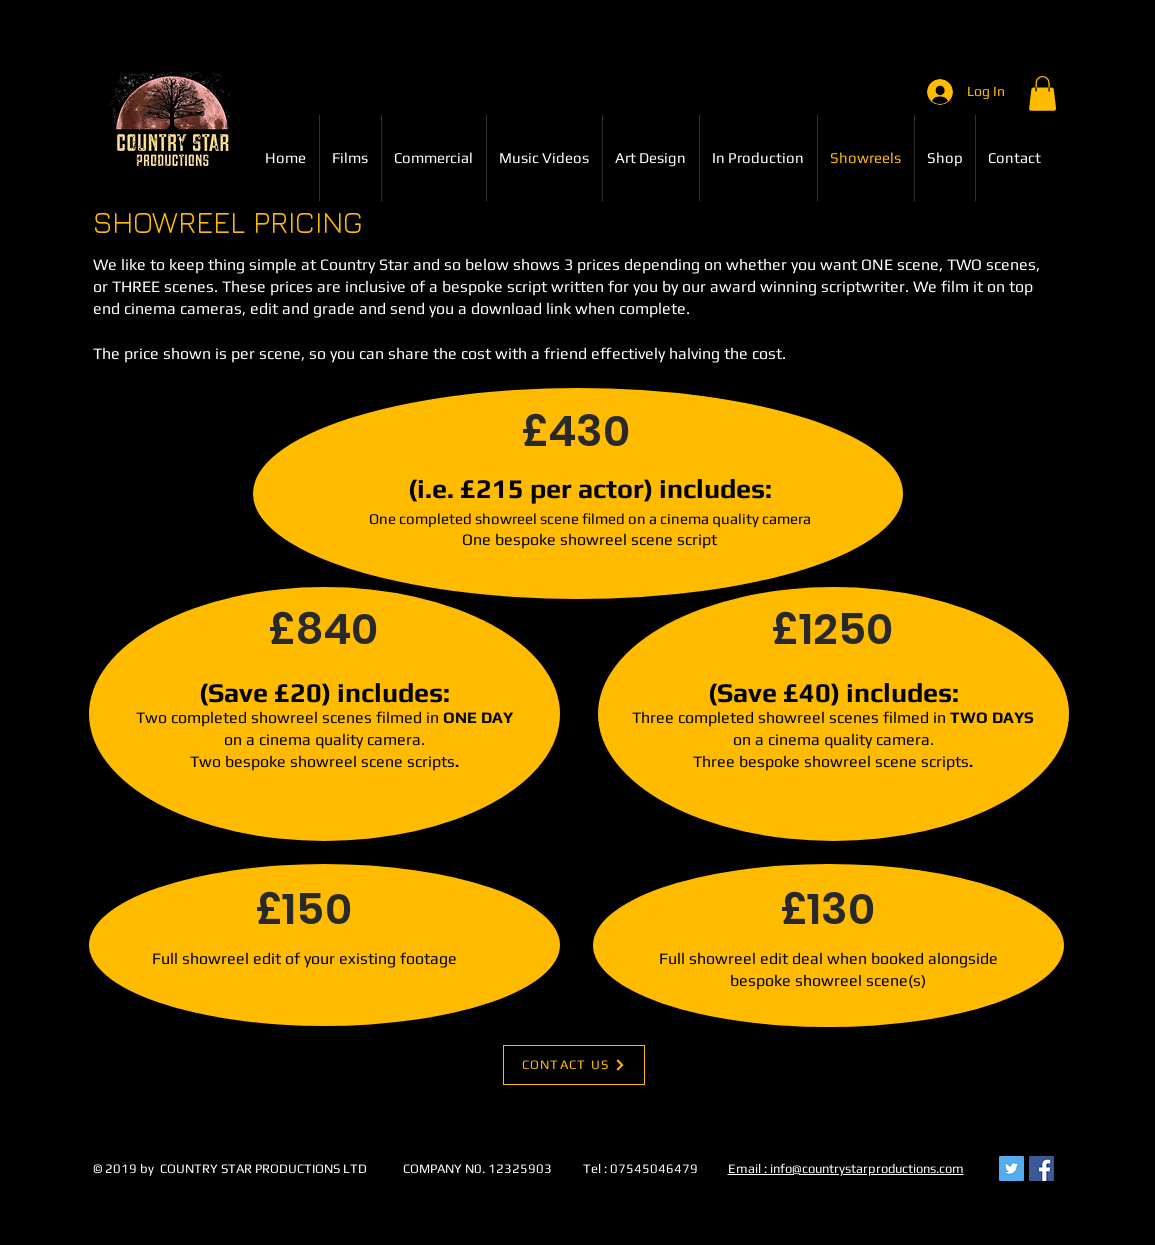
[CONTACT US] (574, 1065)
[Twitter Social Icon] (1011, 1168)
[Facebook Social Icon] (1041, 1168)
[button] (1042, 93)
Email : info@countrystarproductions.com (846, 1168)
